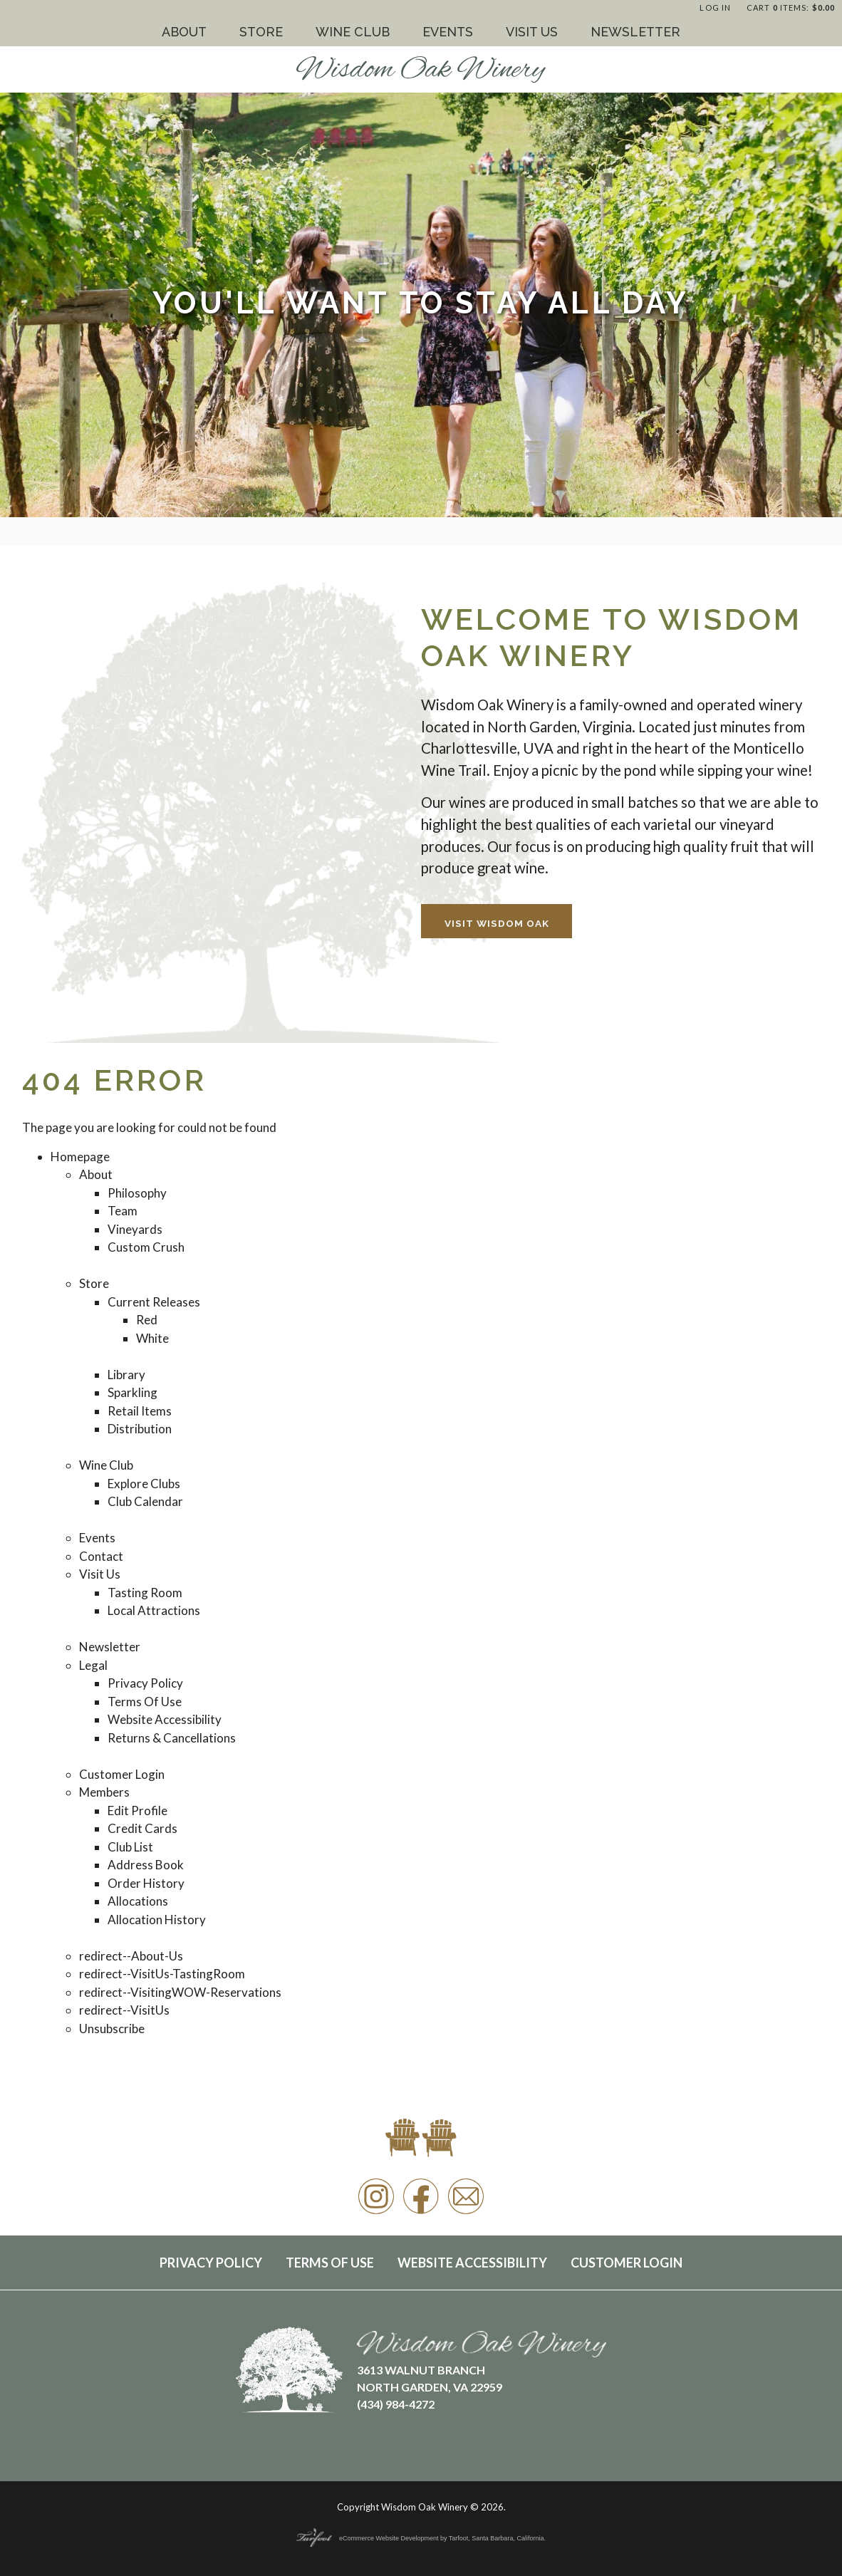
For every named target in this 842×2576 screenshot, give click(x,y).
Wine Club (353, 31)
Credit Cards (142, 1828)
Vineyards (135, 1229)
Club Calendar (145, 1501)
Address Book (146, 1864)
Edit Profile (137, 1810)
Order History (146, 1883)
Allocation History (157, 1919)
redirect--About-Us (131, 1955)
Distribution (140, 1428)
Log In (715, 7)
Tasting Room (145, 1592)
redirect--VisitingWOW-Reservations (180, 1992)
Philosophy (137, 1192)
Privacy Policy (145, 1683)
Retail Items (140, 1410)
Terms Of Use (145, 1701)
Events (447, 31)
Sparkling (132, 1392)
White (152, 1338)
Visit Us (532, 31)
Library (126, 1374)
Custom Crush (146, 1247)
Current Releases (154, 1301)
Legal (93, 1665)
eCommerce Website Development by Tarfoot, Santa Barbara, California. (421, 2538)
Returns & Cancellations (172, 1737)
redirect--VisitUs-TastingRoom (162, 1973)
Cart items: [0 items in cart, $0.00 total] (791, 7)
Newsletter (635, 31)
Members (104, 1792)
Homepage (80, 1156)
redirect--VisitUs (124, 2010)
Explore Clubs (144, 1483)
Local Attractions (154, 1610)
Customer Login (122, 1774)
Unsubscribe (112, 2028)
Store (261, 31)
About (184, 31)
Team (122, 1210)
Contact (101, 1556)
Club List (130, 1846)
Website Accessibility (165, 1719)
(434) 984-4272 (396, 2404)
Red (146, 1319)
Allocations (138, 1901)
